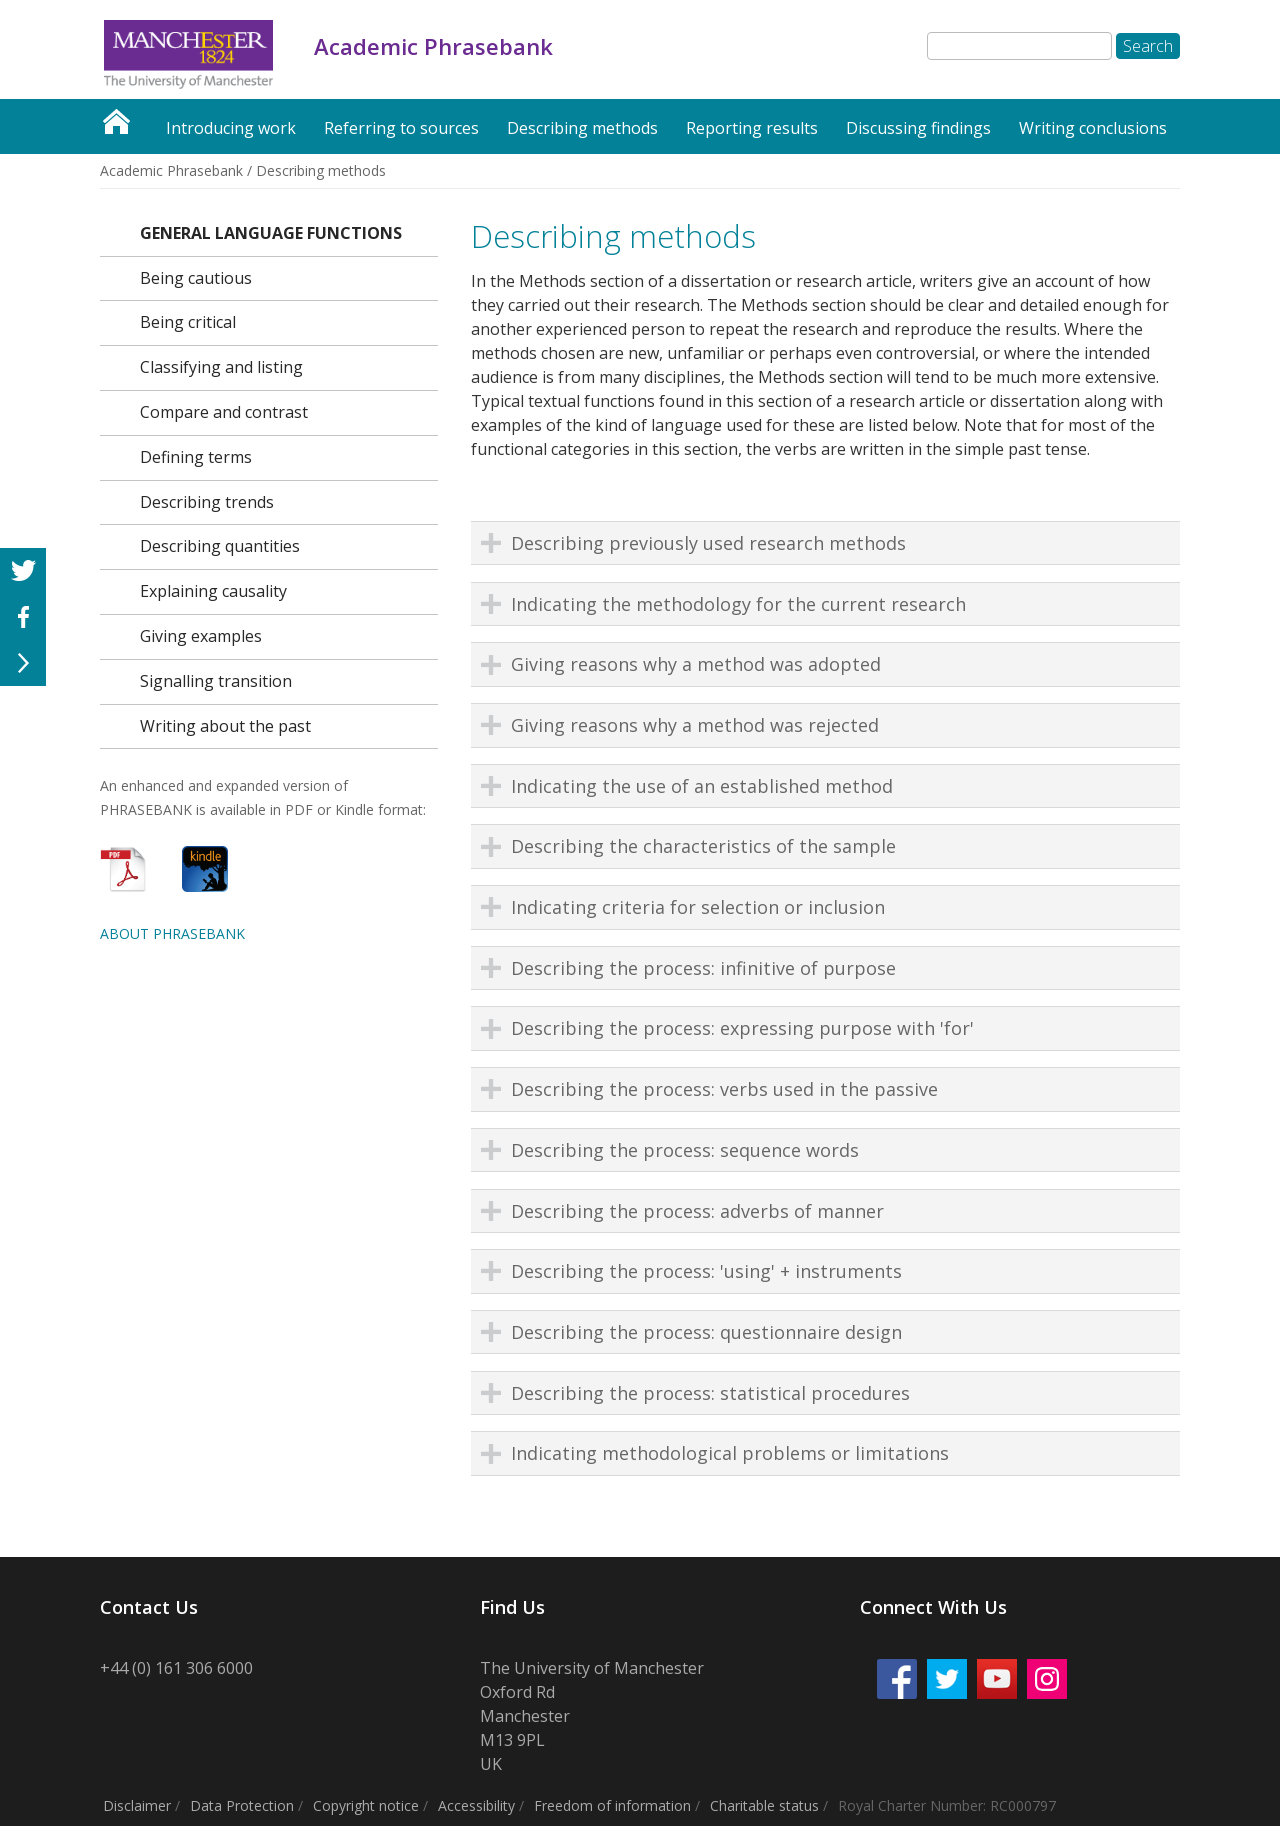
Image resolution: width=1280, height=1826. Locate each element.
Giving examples (201, 636)
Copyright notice (366, 1805)
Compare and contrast (224, 412)
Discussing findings (918, 128)
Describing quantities (220, 546)
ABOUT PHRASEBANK (172, 933)
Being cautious (196, 278)
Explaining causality (213, 591)
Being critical (188, 322)
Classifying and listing (221, 367)
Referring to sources (401, 128)
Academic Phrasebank (116, 116)
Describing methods (582, 128)
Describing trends (207, 502)
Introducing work (231, 128)
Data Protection (242, 1805)
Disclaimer (137, 1805)
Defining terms (196, 457)
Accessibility (476, 1805)
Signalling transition (216, 681)
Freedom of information (612, 1805)
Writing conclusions (1093, 128)
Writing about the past (225, 726)
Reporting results (752, 128)
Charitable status (764, 1805)
